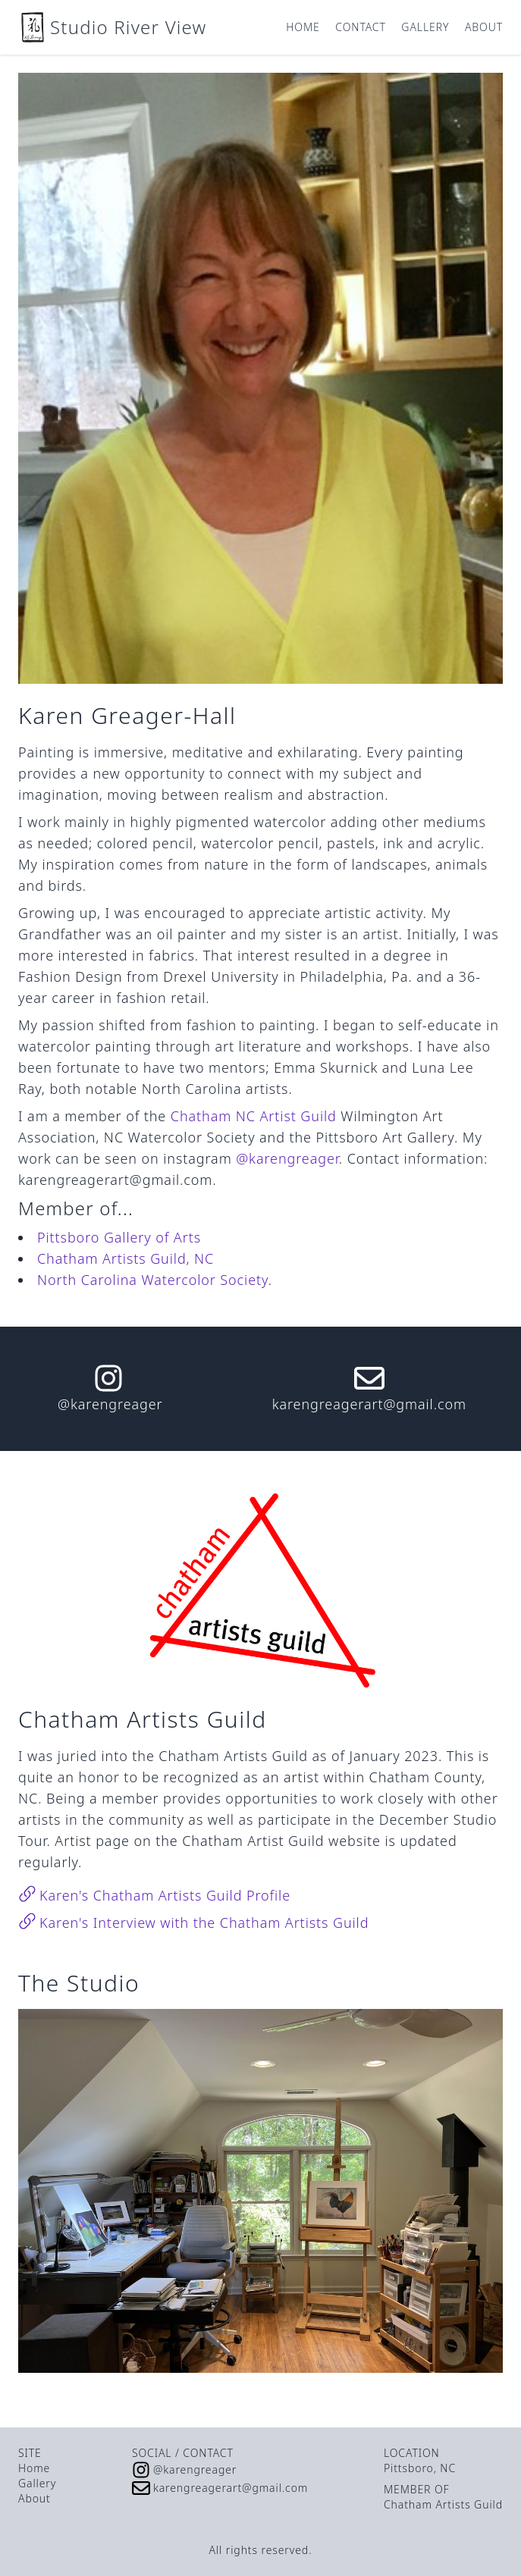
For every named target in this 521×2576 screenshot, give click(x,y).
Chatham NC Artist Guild (254, 1116)
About (484, 27)
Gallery (425, 27)
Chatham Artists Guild (443, 2504)
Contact (360, 27)
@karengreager (287, 1158)
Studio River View (128, 27)
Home (302, 27)
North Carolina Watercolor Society (152, 1280)
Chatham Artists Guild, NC (125, 1258)
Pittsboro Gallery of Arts (119, 1237)
